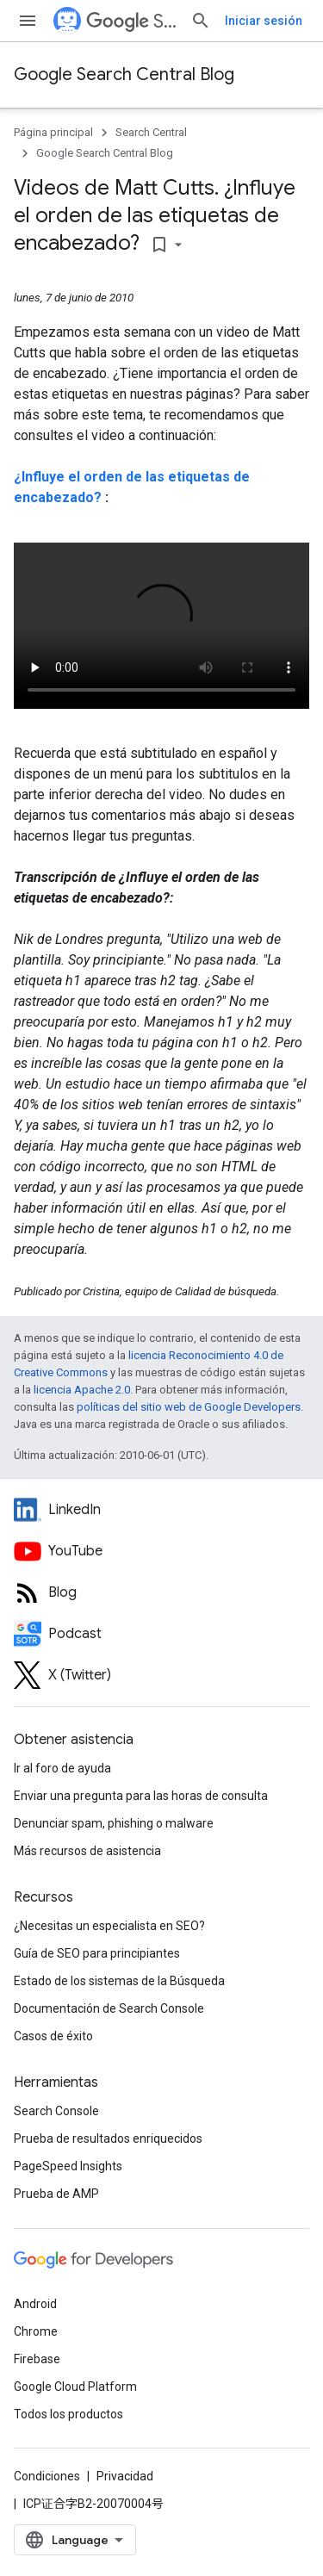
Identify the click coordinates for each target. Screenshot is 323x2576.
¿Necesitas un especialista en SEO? (109, 1926)
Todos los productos (68, 2414)
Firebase (37, 2359)
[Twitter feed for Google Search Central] (161, 1675)
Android (35, 2304)
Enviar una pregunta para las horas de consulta (141, 1796)
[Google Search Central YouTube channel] (161, 1551)
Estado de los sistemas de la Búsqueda (119, 1981)
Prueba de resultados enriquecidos (108, 2138)
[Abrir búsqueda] (200, 20)
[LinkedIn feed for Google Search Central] (161, 1510)
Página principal (53, 132)
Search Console (56, 2111)
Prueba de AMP (56, 2193)
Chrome (36, 2331)
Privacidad (124, 2476)
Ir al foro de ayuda (62, 1768)
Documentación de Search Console (109, 2008)
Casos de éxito (53, 2036)
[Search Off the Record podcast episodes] (161, 1634)
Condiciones (47, 2476)
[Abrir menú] (27, 20)
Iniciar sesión (263, 21)
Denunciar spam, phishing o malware (114, 1823)
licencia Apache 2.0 (82, 1389)
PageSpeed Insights (68, 2166)
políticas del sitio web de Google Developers (189, 1406)
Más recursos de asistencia (87, 1851)
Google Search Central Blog (124, 74)
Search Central (131, 21)
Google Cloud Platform (75, 2386)
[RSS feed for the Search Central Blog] (161, 1592)
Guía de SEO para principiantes (97, 1953)
